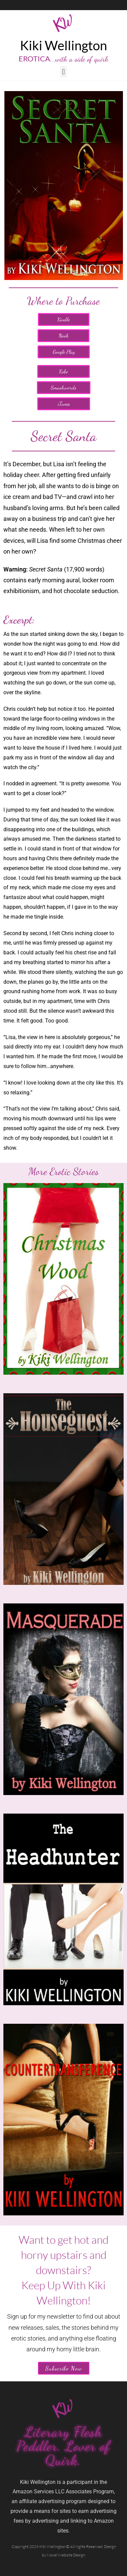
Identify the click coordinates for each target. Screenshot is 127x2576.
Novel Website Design (66, 2554)
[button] (63, 71)
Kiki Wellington (63, 45)
